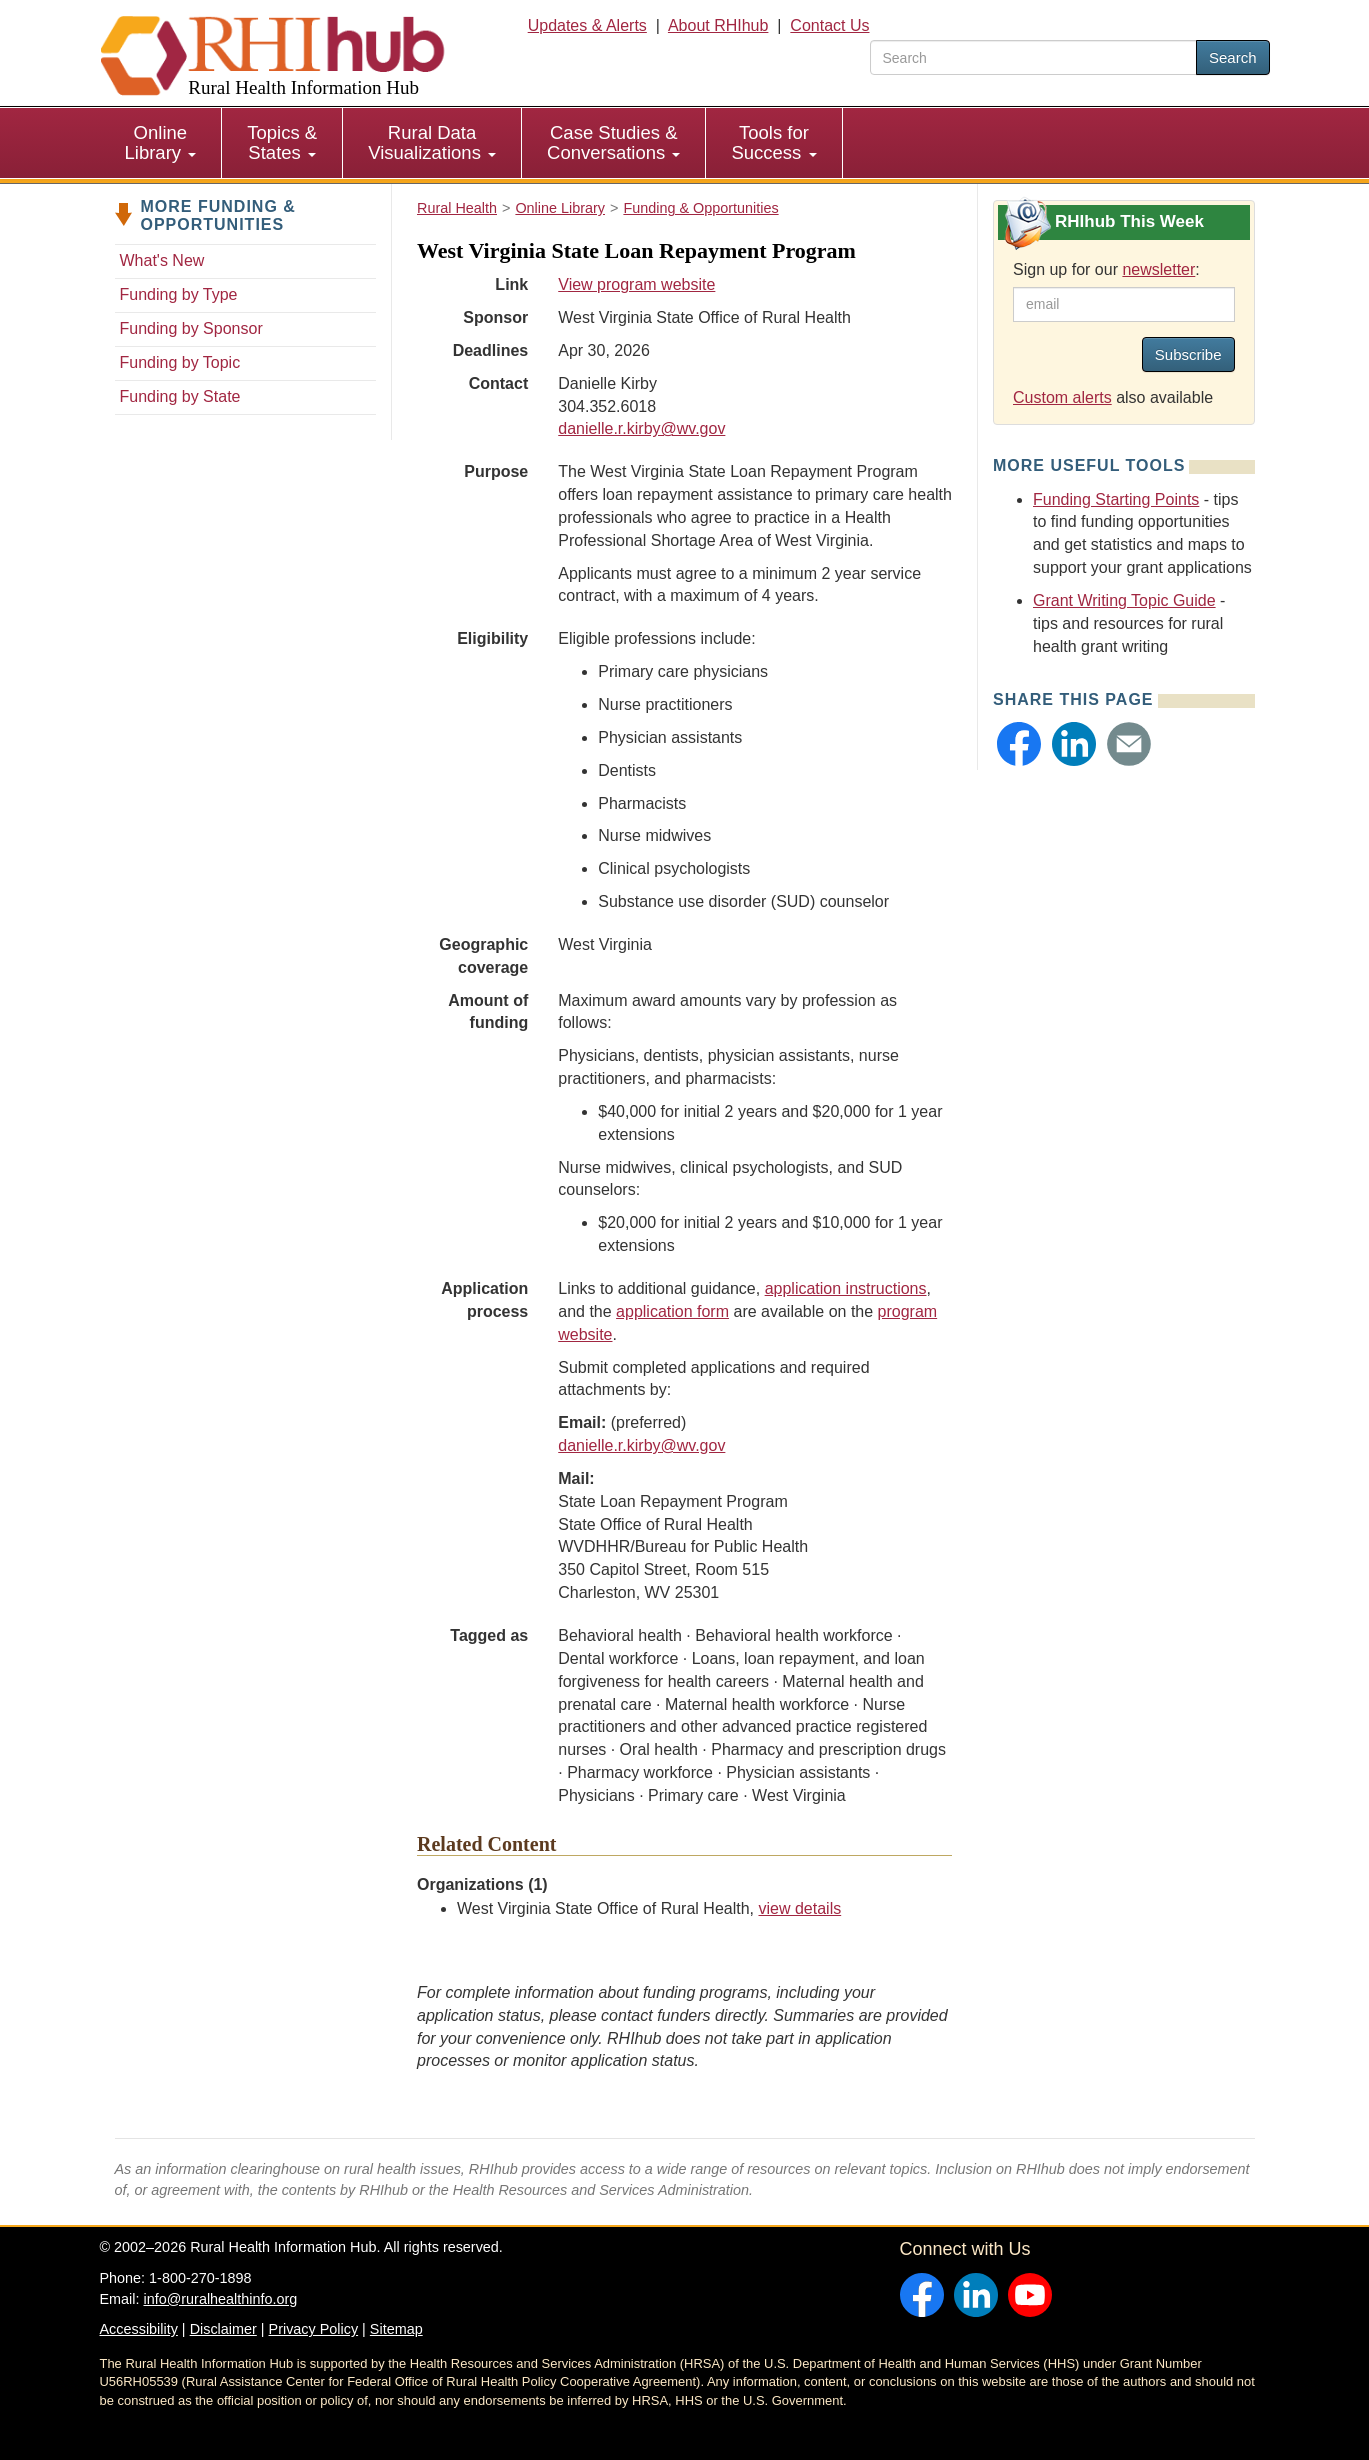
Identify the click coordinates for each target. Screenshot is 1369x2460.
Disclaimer (223, 2329)
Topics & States (282, 142)
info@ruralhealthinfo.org (220, 2299)
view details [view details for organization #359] (799, 1908)
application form (672, 1311)
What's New (162, 260)
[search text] (1033, 57)
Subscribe (1188, 354)
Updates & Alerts (587, 25)
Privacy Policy (314, 2329)
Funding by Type (179, 294)
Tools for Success (773, 142)
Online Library (161, 142)
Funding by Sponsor (191, 328)
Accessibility (139, 2329)
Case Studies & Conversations (613, 142)
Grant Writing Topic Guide (1124, 600)
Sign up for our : (1106, 269)
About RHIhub (718, 25)
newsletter (1158, 269)
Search (1233, 57)
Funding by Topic (180, 362)
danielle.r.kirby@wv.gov (641, 428)
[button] (1019, 744)
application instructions (846, 1288)
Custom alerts (1062, 397)
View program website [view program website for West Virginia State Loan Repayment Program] (636, 284)
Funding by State (180, 396)
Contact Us (829, 25)
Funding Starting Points (1116, 499)
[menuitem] (161, 143)
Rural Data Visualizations (432, 142)
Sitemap (396, 2329)
